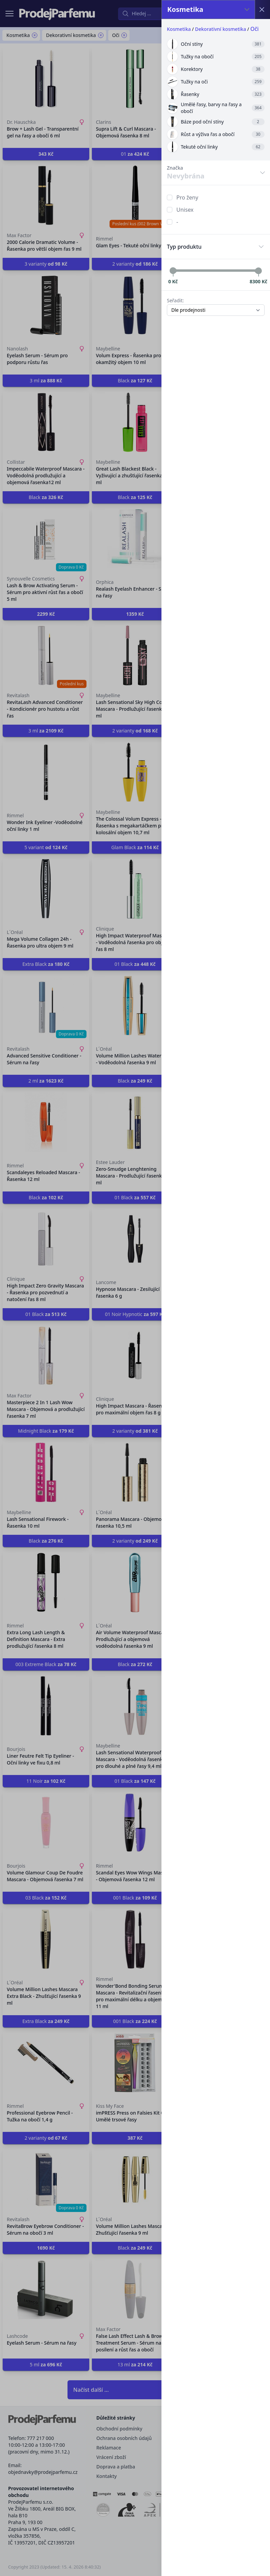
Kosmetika (179, 29)
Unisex (185, 209)
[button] (135, 1288)
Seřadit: (175, 300)
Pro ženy (187, 197)
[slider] (173, 270)
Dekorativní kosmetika (220, 29)
